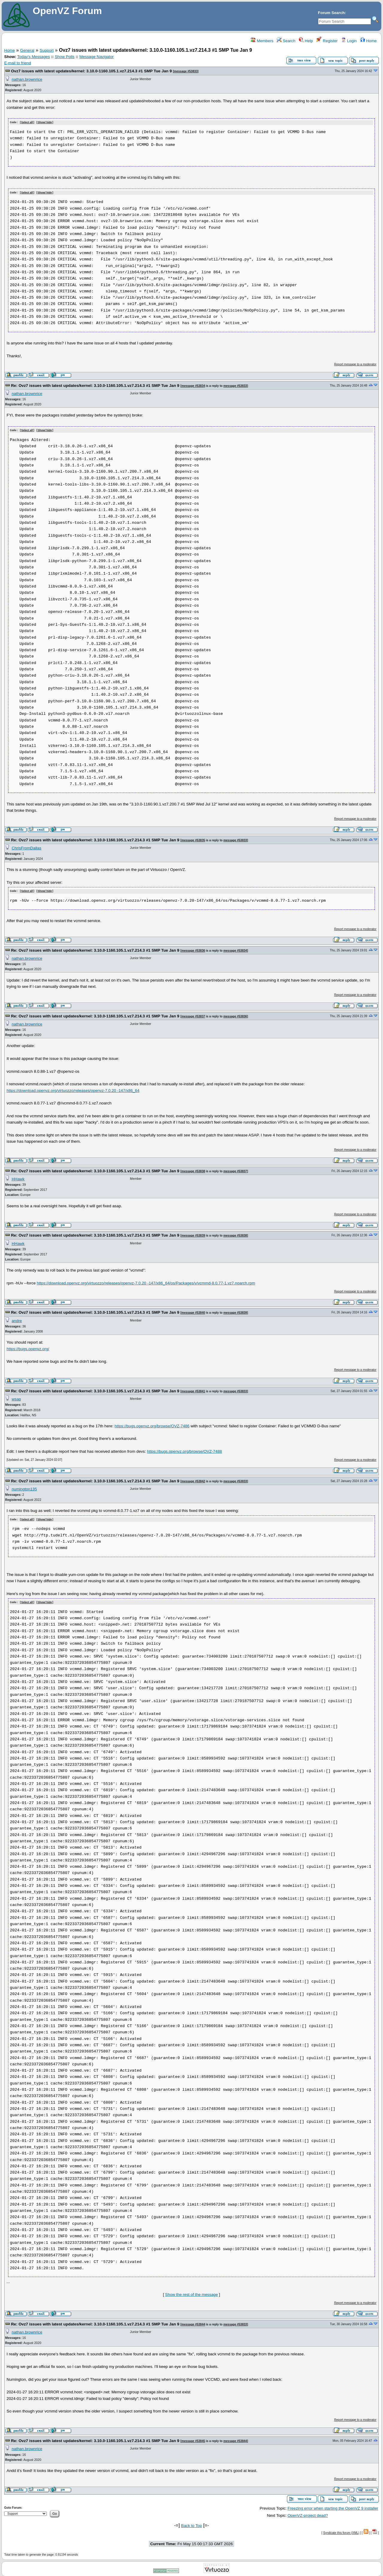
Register (327, 41)
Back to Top (191, 2524)
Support (47, 50)
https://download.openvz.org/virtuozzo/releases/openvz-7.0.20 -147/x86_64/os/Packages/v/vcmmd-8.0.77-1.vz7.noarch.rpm (146, 1282)
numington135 (24, 1488)
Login (349, 41)
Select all (27, 122)
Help (306, 41)
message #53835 (193, 839)
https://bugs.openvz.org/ (28, 1347)
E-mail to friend (17, 63)
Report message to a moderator (355, 363)
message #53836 (193, 949)
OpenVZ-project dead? (308, 2513)
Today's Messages (33, 56)
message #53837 (193, 1015)
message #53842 (193, 1480)
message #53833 (185, 71)
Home (368, 41)
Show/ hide (45, 122)
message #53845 (193, 2439)
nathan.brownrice (27, 79)
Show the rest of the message (191, 2292)
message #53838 (193, 1170)
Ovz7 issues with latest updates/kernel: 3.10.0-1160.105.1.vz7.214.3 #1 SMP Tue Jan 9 (91, 71)
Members (262, 41)
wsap (16, 1398)
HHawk (18, 1178)
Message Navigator (96, 56)
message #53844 (193, 2322)
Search (286, 41)
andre (17, 1319)
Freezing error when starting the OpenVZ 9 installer (333, 2506)
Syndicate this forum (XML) (341, 2531)
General (27, 50)
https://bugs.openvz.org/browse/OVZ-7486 (152, 1425)
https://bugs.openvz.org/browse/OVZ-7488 (184, 1450)
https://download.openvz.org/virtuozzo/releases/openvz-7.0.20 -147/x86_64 (73, 1089)
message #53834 (193, 385)
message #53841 (193, 1390)
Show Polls (65, 56)
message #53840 (193, 1311)
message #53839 (193, 1234)
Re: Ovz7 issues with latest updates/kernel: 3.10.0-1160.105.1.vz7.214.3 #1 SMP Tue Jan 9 (95, 385)
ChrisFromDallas (26, 847)
